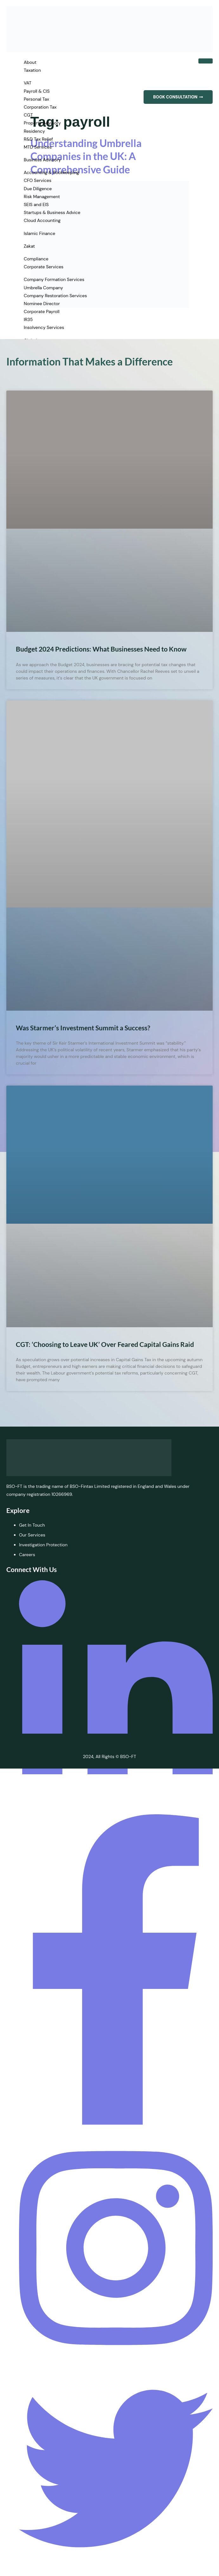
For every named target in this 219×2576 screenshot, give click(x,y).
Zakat (29, 246)
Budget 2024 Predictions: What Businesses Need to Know (101, 649)
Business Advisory (42, 160)
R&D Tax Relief (38, 139)
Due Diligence (38, 188)
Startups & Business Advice (52, 212)
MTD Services (38, 147)
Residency (34, 131)
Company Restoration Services (55, 295)
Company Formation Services (54, 279)
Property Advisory (42, 123)
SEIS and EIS (36, 204)
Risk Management (42, 196)
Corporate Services (43, 267)
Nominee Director (42, 303)
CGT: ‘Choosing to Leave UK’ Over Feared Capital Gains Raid (105, 1344)
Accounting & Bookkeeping (51, 172)
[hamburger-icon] (205, 61)
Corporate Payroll (42, 311)
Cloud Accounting (42, 220)
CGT (28, 115)
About (30, 62)
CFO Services (37, 180)
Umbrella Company (43, 288)
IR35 (28, 319)
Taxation (32, 70)
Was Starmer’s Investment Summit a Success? (83, 1028)
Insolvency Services (44, 327)
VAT (27, 83)
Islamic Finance (39, 233)
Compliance (36, 259)
